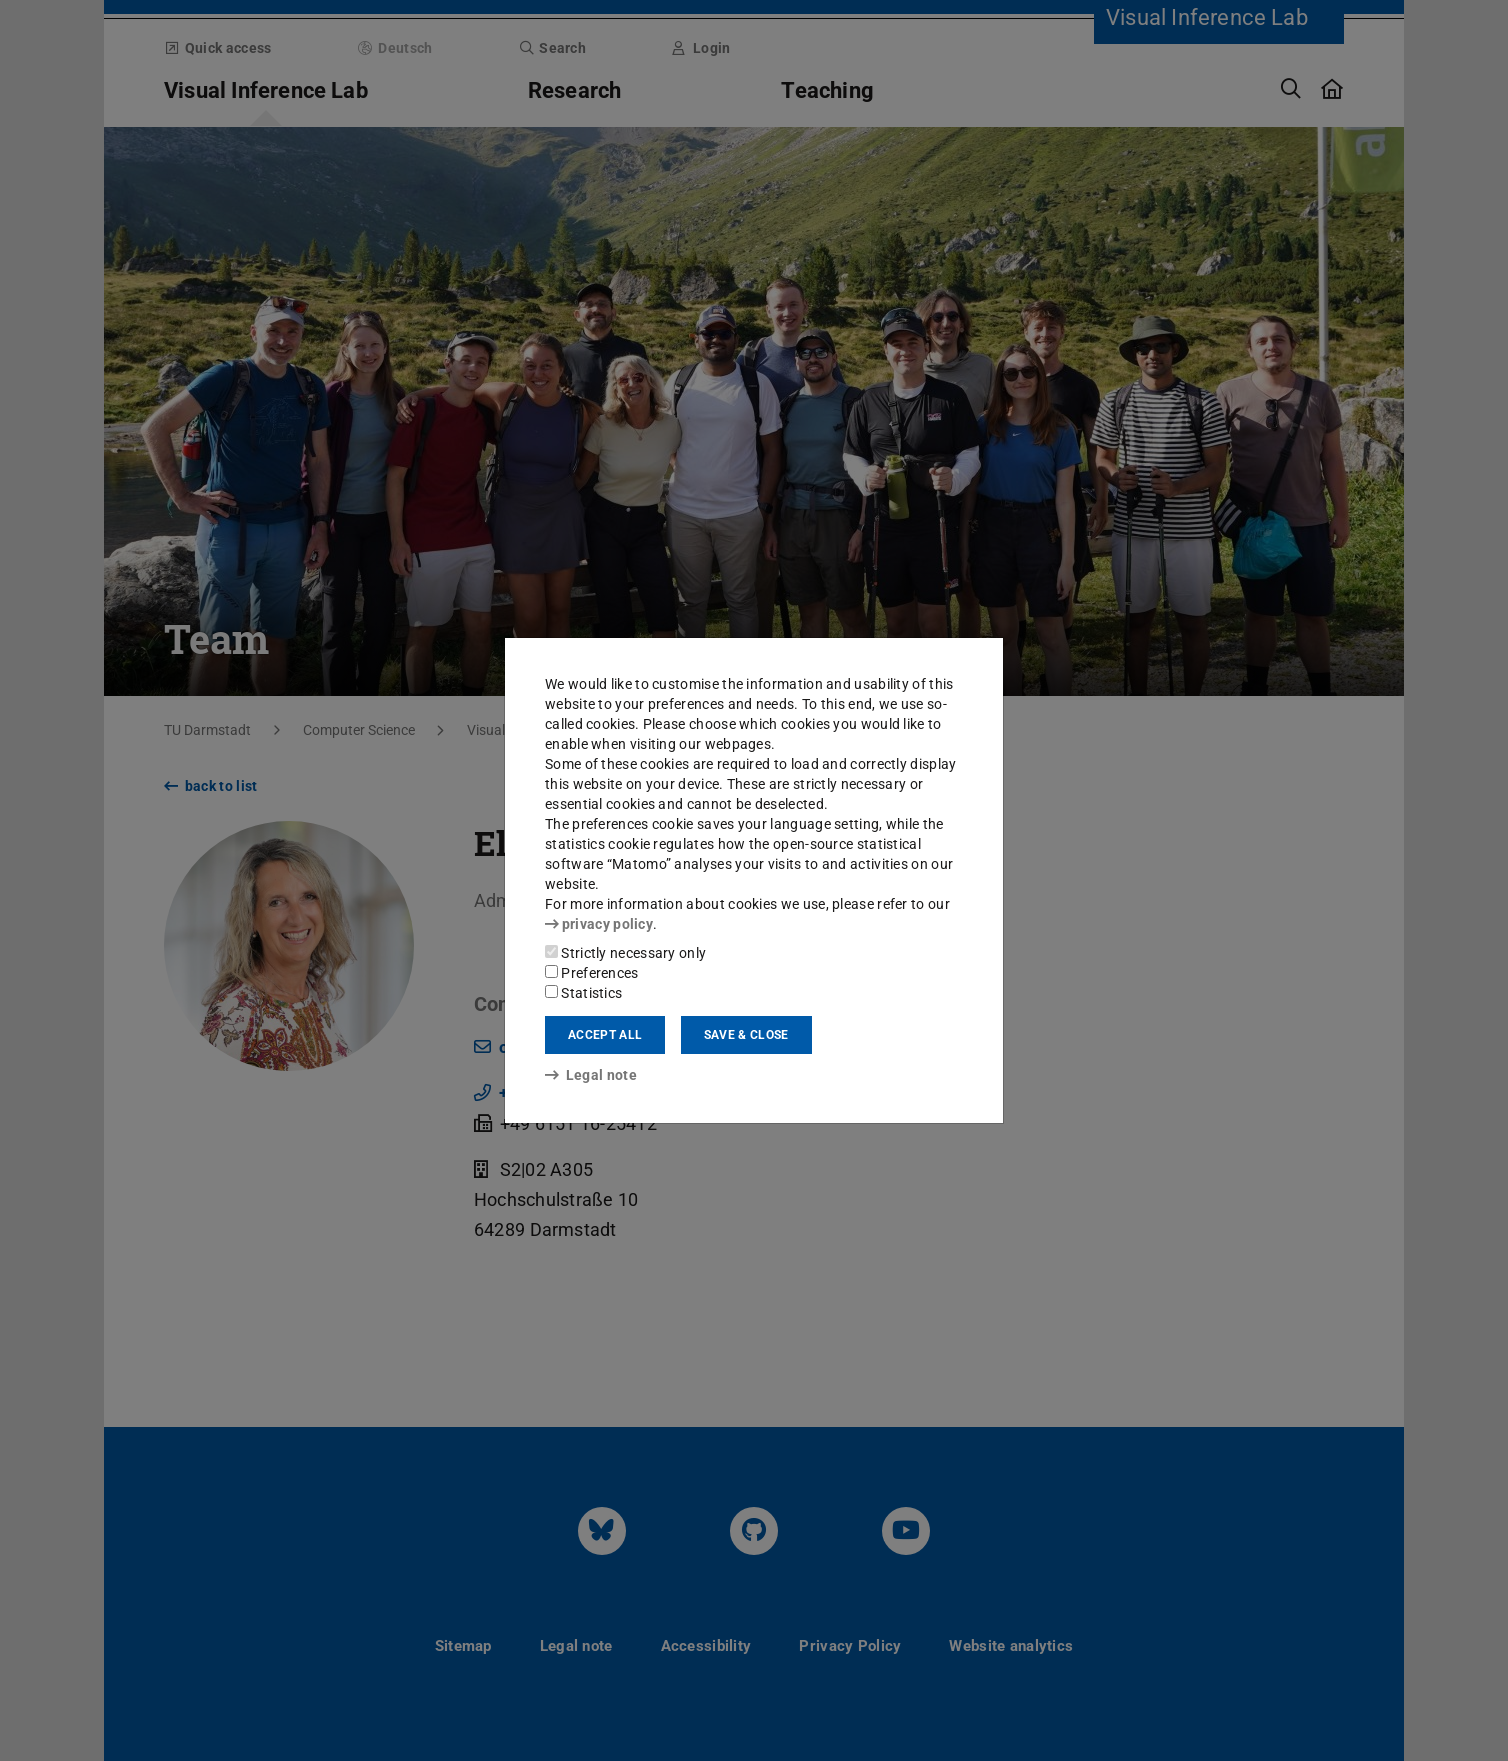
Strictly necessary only (625, 953)
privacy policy (599, 924)
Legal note (591, 1075)
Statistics (583, 993)
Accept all (605, 1035)
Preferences (592, 973)
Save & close (746, 1035)
